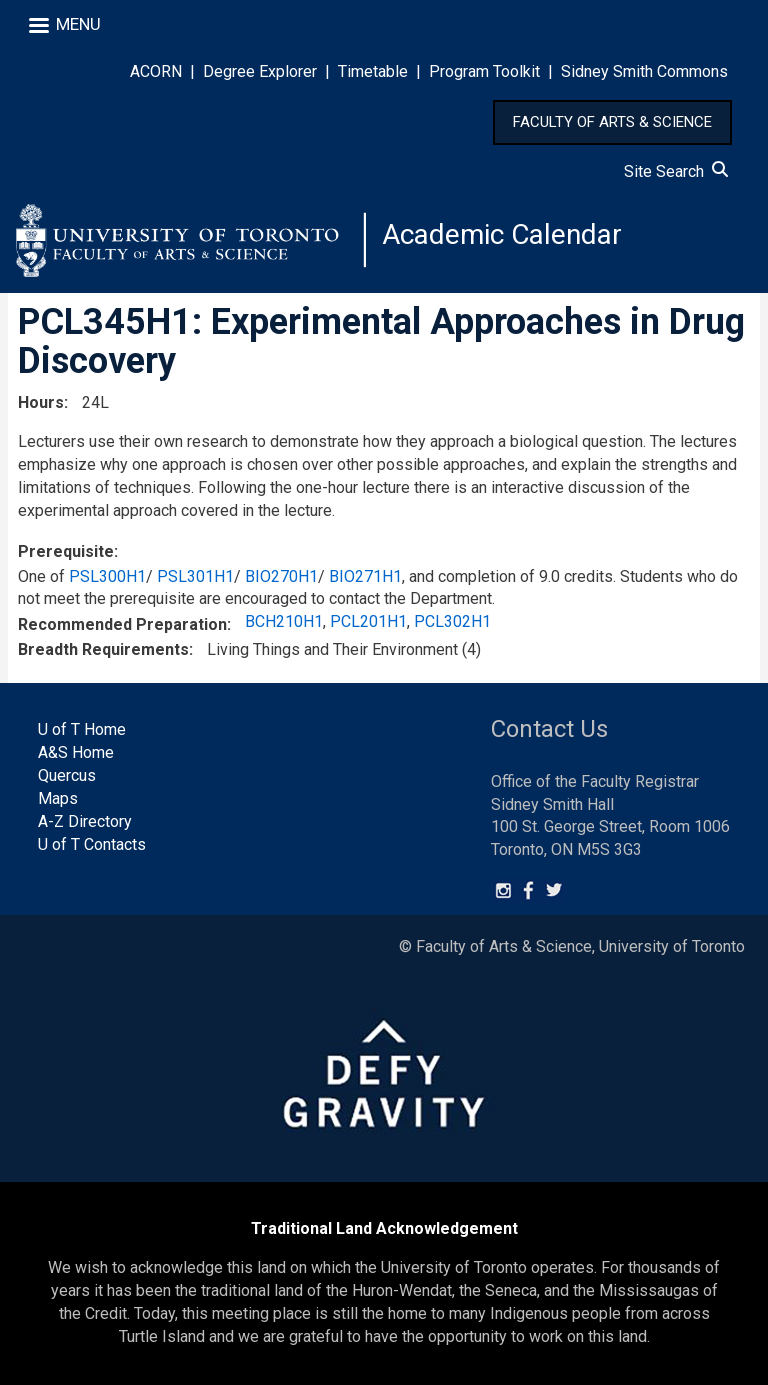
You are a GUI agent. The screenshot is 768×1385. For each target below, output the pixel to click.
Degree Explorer (260, 71)
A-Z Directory (85, 821)
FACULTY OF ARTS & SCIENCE (612, 122)
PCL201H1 (368, 621)
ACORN (156, 71)
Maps (58, 798)
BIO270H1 (281, 576)
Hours (41, 402)
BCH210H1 (284, 621)
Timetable (373, 71)
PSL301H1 (195, 576)
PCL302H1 (452, 621)
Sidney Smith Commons (644, 71)
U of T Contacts (92, 844)
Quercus (67, 775)
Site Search (676, 171)
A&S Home (76, 752)
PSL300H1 (107, 576)
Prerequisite (66, 551)
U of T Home (82, 729)
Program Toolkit (484, 71)
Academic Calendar (502, 234)
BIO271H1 (365, 576)
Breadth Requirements (103, 649)
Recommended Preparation (122, 624)
